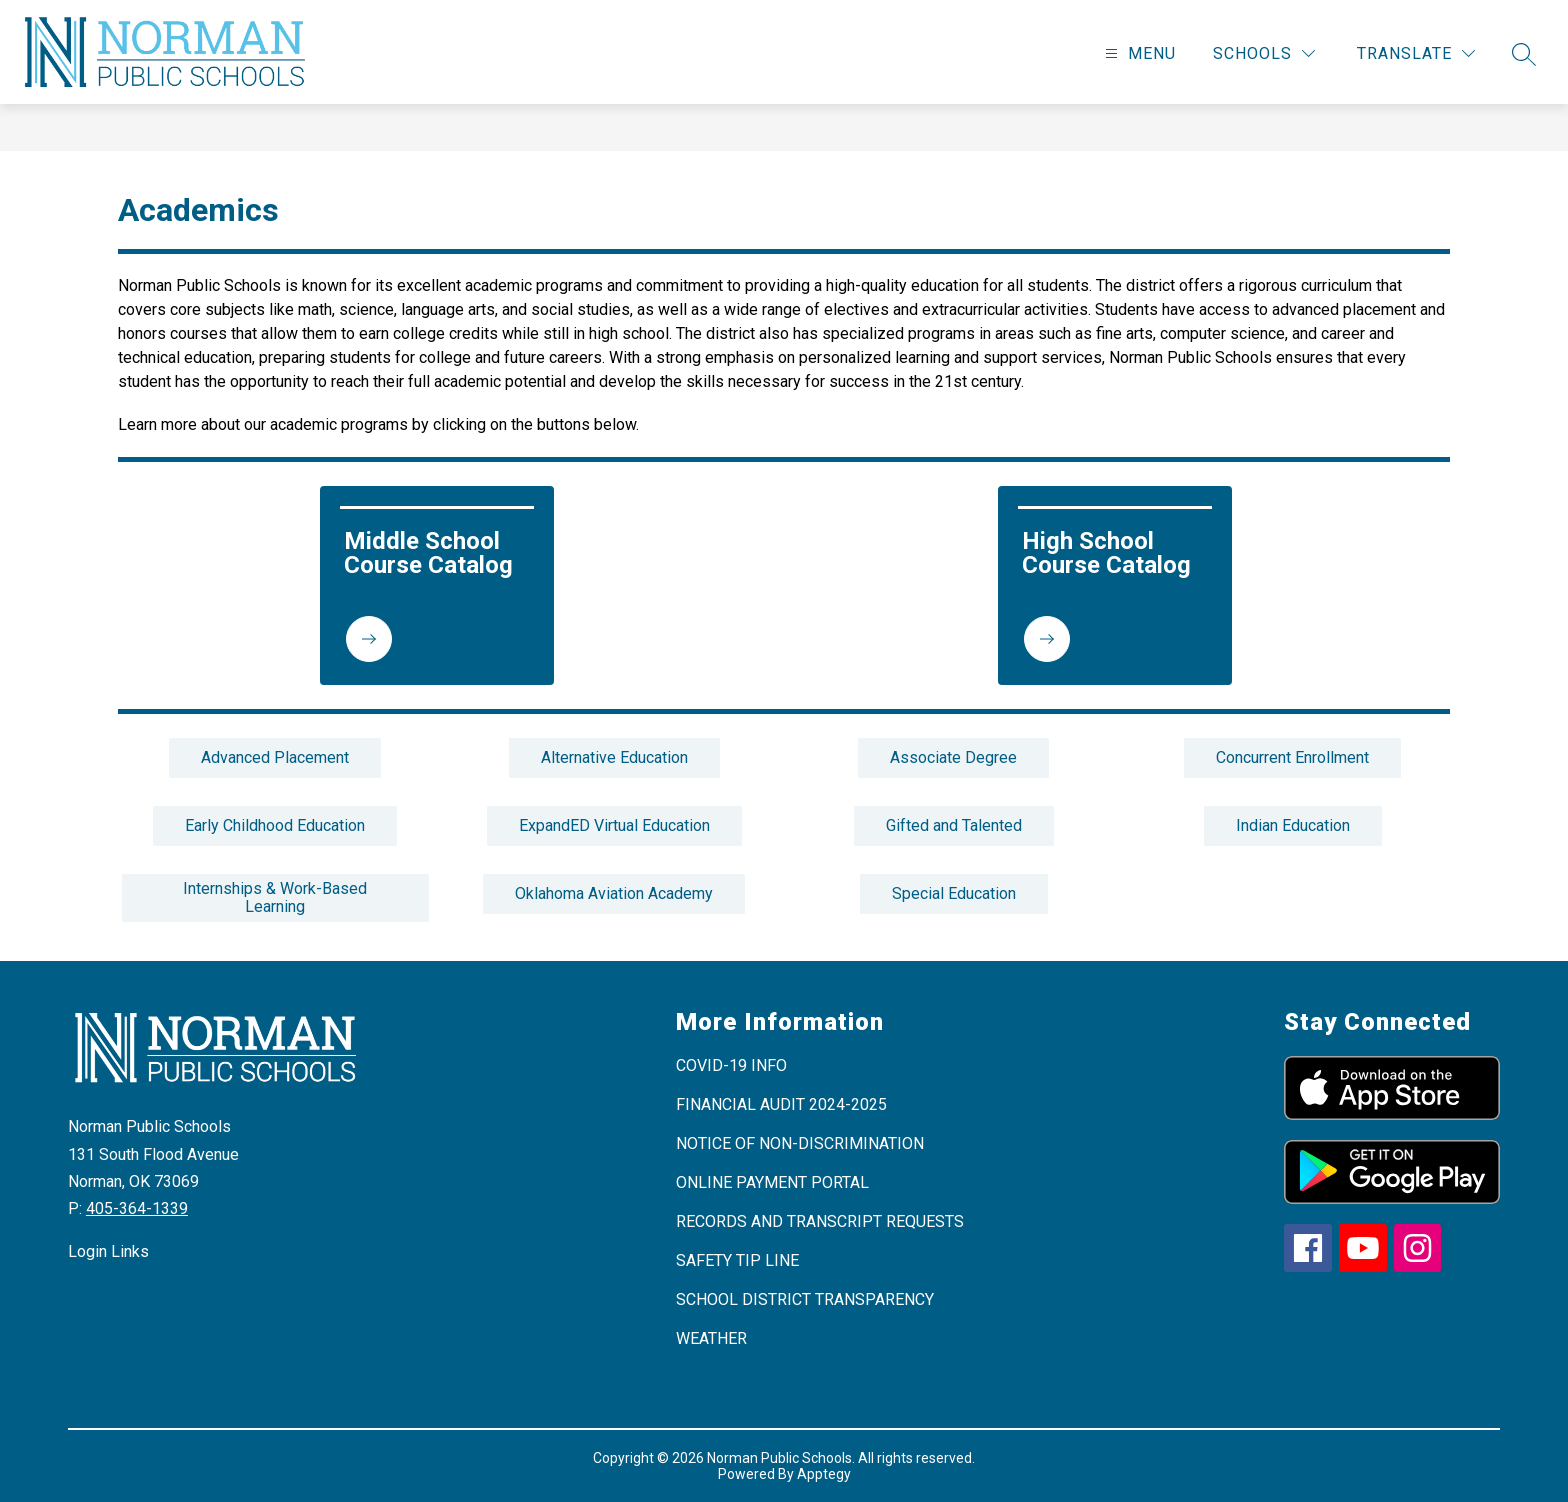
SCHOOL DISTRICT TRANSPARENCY (805, 1299)
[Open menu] (1138, 53)
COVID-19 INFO (731, 1065)
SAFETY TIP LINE (737, 1260)
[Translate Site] (1416, 53)
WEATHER (711, 1338)
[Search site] (1524, 54)
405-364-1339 (137, 1208)
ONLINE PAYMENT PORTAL (772, 1182)
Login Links (108, 1251)
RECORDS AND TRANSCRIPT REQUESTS (820, 1221)
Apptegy (824, 1474)
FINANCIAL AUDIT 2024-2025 (781, 1104)
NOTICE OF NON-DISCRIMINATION (800, 1143)
